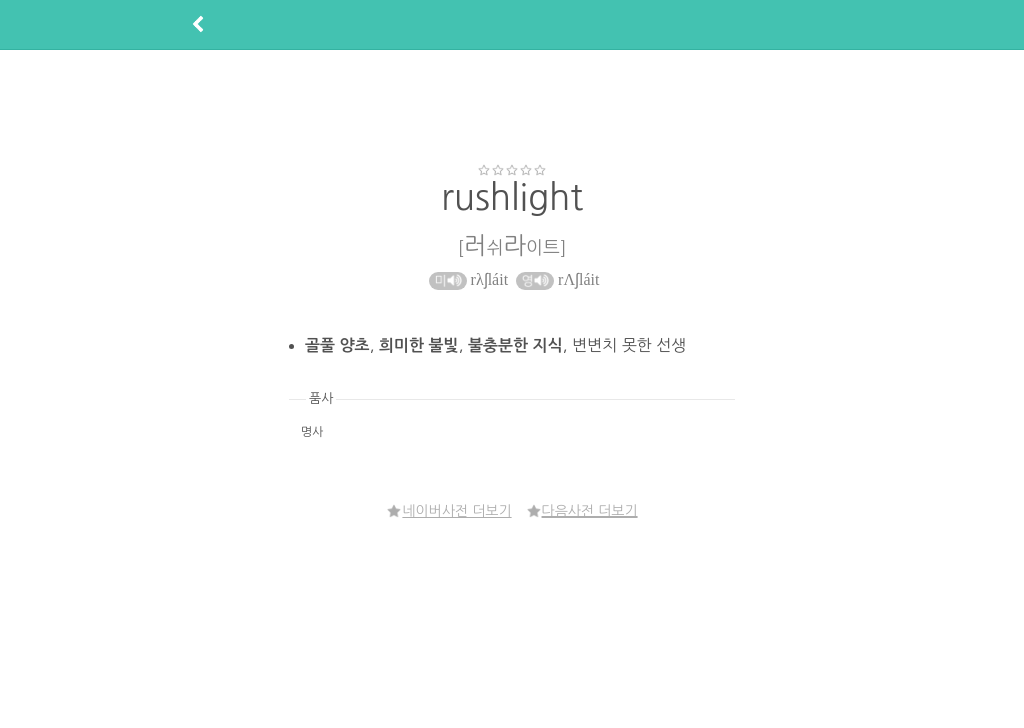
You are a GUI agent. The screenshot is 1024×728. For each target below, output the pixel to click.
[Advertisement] (512, 106)
